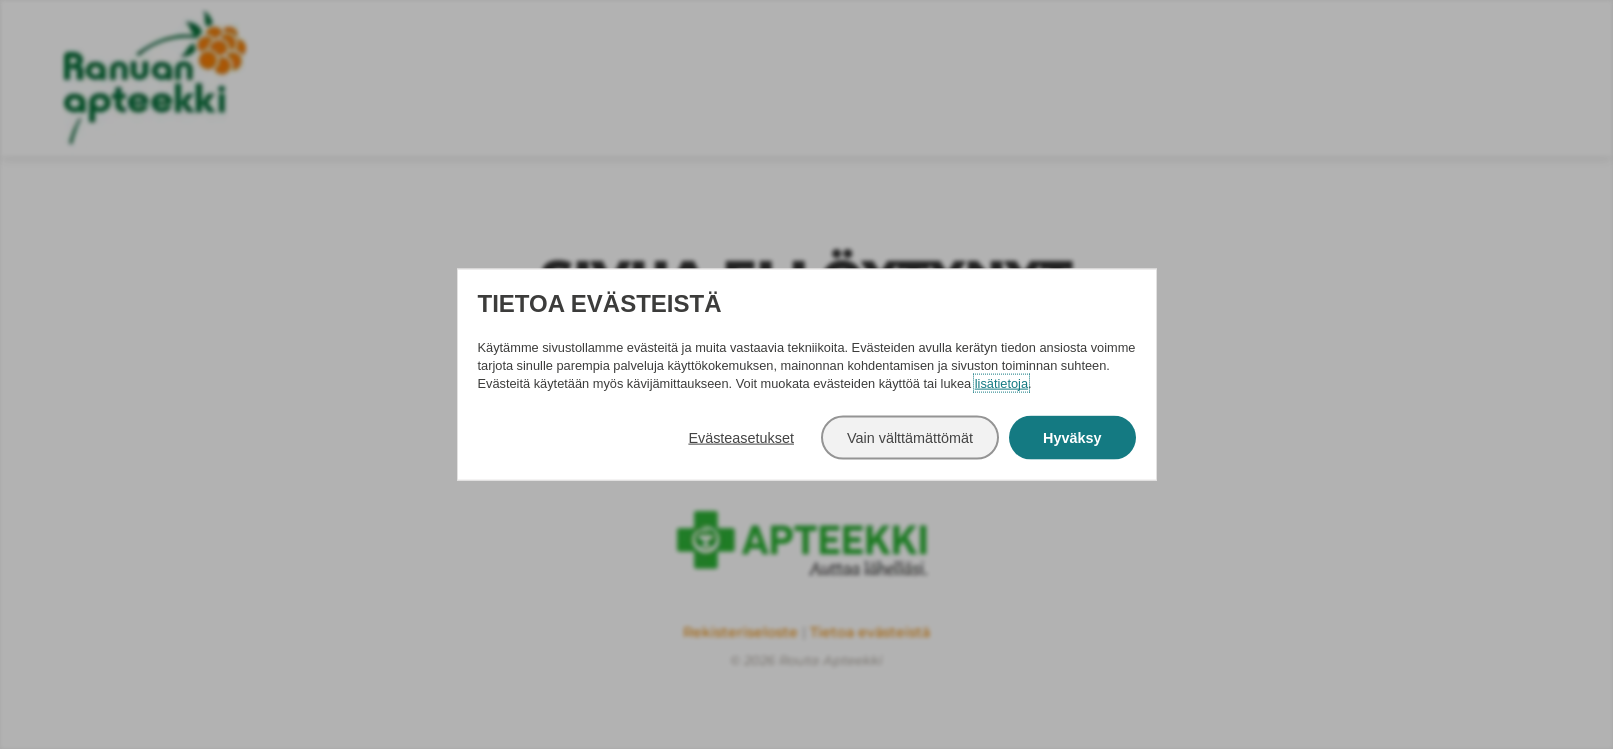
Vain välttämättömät (910, 437)
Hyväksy (1072, 437)
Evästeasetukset (741, 437)
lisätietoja (1001, 382)
